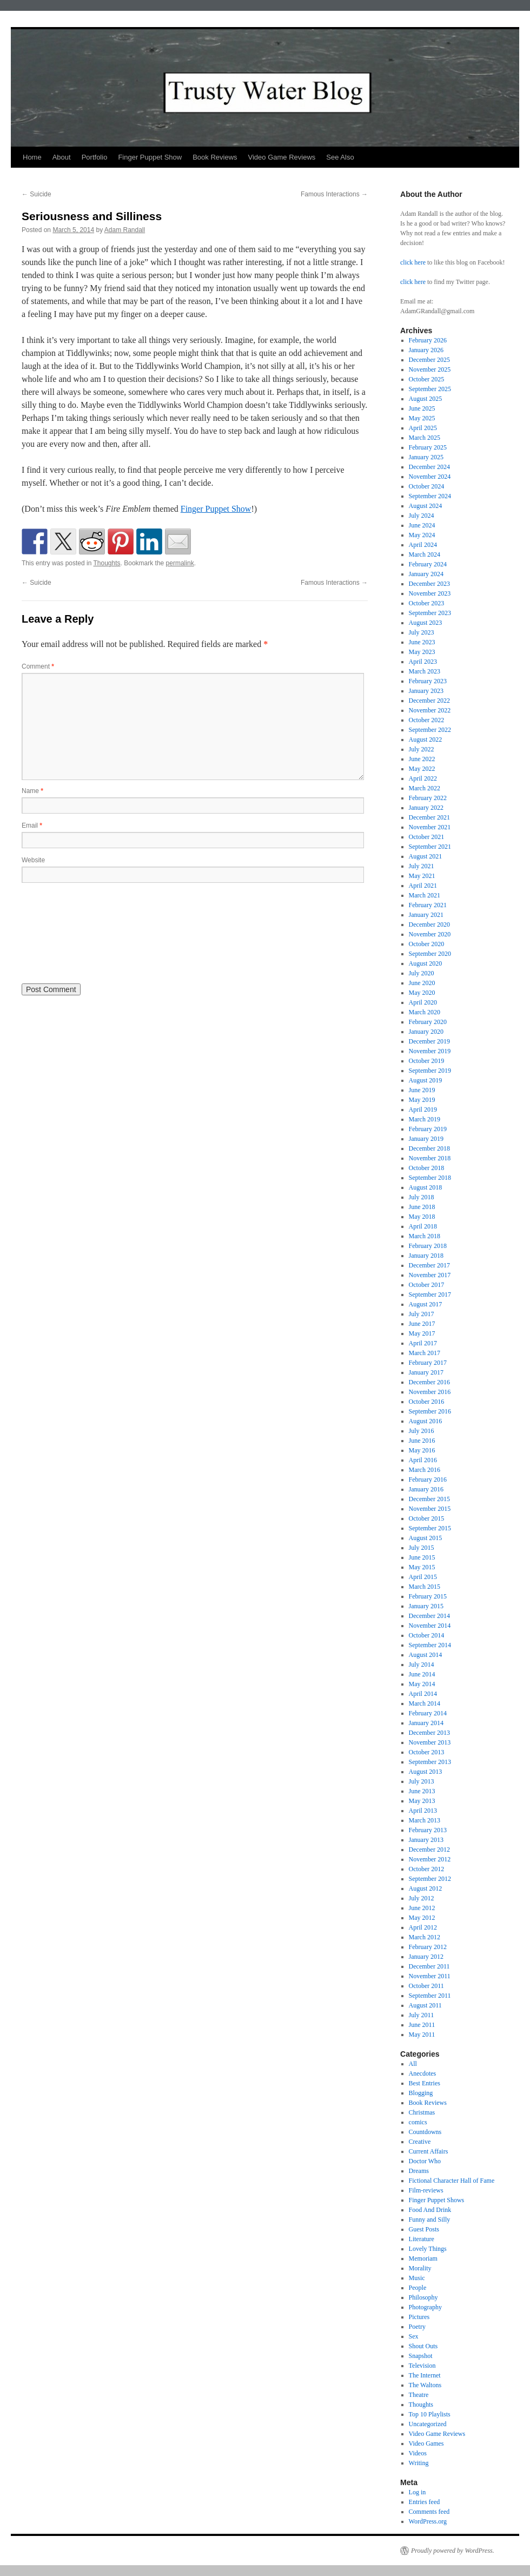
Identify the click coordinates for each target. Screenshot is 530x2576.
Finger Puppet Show (150, 157)
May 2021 (422, 876)
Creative (420, 2141)
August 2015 (425, 1538)
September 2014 (430, 1645)
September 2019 (430, 1070)
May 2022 (422, 768)
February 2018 (428, 1246)
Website (33, 860)
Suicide (36, 194)
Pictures (419, 2317)
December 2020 (429, 924)
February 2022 (428, 798)
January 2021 (426, 915)
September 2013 (430, 1762)
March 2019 (424, 1119)
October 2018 (427, 1168)
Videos (418, 2453)
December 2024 (429, 467)
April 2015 (423, 1577)
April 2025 (423, 428)
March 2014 (424, 1703)
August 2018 (425, 1187)
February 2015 (428, 1596)
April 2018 (423, 1226)
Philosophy (423, 2297)
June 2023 (422, 642)
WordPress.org (428, 2521)
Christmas (422, 2112)
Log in (417, 2492)
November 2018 (430, 1158)
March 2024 (424, 554)
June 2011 (422, 2025)
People (418, 2287)
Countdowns (425, 2132)
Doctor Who (425, 2161)
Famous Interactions (334, 194)
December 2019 (429, 1041)
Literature (421, 2239)
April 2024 (423, 545)
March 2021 (424, 895)
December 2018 (429, 1148)
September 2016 (430, 1411)
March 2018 (424, 1236)
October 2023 (427, 603)
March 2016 (424, 1470)
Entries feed (424, 2502)
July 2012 (421, 1898)
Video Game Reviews (282, 157)
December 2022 (429, 700)
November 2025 (430, 369)
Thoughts (107, 563)
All (413, 2064)
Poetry (417, 2326)
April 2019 (423, 1109)
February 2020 (428, 1022)
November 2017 (430, 1275)
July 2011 (421, 2015)
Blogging (421, 2093)
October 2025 (427, 379)
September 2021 (430, 846)
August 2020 (425, 963)
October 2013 (427, 1752)
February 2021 (428, 905)
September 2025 (430, 389)
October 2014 (427, 1635)
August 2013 (425, 1771)
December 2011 (429, 1966)
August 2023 (425, 622)
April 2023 (423, 661)
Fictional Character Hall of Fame (452, 2180)
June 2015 (422, 1557)
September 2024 (430, 496)
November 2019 (430, 1051)
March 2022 (424, 788)
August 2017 (425, 1304)
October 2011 (426, 1986)
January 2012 (426, 1956)
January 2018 (426, 1255)
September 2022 (430, 730)
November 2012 (430, 1859)
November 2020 (430, 934)
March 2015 (424, 1586)
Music (417, 2278)
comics (418, 2122)
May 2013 (422, 1801)
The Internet (425, 2375)
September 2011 (430, 1995)
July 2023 (421, 632)
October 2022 (427, 720)
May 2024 (422, 535)
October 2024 (427, 486)
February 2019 (428, 1129)
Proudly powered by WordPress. (452, 2550)
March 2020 (424, 1012)
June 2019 (422, 1090)
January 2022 (426, 807)
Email (32, 825)
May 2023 (422, 652)
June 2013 (422, 1791)
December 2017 (429, 1265)
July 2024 (421, 515)
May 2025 (422, 418)
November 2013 (430, 1742)
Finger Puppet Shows (437, 2200)
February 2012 (428, 1947)
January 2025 (426, 457)
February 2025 (428, 447)
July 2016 (421, 1431)
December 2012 (429, 1849)
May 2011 (422, 2034)
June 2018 (422, 1207)
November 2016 (430, 1392)
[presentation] (66, 932)
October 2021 (427, 837)
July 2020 (421, 973)
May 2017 (422, 1333)
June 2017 (422, 1323)
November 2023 (430, 593)
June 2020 (422, 983)
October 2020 (427, 944)
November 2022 (430, 710)
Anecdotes (422, 2073)
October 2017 (427, 1285)
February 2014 (428, 1713)
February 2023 (428, 681)
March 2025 (424, 437)
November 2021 (430, 827)
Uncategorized (428, 2424)
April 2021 (423, 885)
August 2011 (425, 2005)
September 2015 (430, 1528)
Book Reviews (215, 157)
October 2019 (427, 1061)
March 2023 (424, 671)
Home (32, 157)
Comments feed (429, 2511)
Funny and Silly (430, 2219)
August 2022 (425, 739)
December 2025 (429, 360)
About (61, 157)
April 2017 (423, 1343)
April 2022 (423, 778)
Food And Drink (430, 2210)
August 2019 (425, 1080)
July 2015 (421, 1547)
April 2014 (423, 1693)
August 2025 (425, 398)
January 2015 (426, 1606)
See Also (340, 157)
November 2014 (430, 1625)
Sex (414, 2336)
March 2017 (424, 1353)
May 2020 (422, 992)
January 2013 (426, 1840)
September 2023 (430, 613)
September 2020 (430, 953)
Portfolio (95, 157)
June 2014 (422, 1674)
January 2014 (426, 1723)
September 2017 (430, 1294)
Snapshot (421, 2356)
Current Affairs (428, 2151)
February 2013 (428, 1830)
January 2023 (426, 691)
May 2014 (422, 1684)
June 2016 (422, 1440)
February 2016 (428, 1479)
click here (413, 262)
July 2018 (421, 1197)
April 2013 (423, 1810)
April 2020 (423, 1002)
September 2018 (430, 1177)
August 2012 (425, 1888)
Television (422, 2365)
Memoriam (423, 2258)
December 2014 (429, 1616)
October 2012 (427, 1869)
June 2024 (422, 525)
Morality (420, 2268)
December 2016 (429, 1382)
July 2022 (421, 749)
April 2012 (423, 1927)
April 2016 (423, 1460)
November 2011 (430, 1976)
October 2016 (427, 1401)
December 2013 (429, 1732)
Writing (419, 2463)
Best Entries (424, 2083)
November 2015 (430, 1508)
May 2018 (422, 1216)
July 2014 (421, 1664)
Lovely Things (428, 2249)
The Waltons (425, 2385)
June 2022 (422, 759)
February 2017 (428, 1362)
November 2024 (430, 476)
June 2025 (422, 408)
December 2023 (429, 583)
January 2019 (426, 1138)
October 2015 (427, 1518)
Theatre (419, 2395)
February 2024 (428, 564)
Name (32, 791)
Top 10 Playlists (430, 2414)
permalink (180, 563)
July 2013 (421, 1781)
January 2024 (426, 574)
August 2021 (425, 856)
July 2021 (421, 866)
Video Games (426, 2443)
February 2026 (428, 340)
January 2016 (426, 1489)
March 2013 (424, 1820)
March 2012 (424, 1937)
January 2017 (426, 1372)
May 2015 (422, 1567)
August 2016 (425, 1421)
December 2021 (429, 817)
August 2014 (425, 1655)
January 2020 (426, 1031)
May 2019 (422, 1100)
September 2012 (430, 1879)
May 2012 (422, 1917)
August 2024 (425, 506)
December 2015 (429, 1499)
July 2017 (421, 1314)
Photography (425, 2307)
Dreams (419, 2171)
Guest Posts (424, 2229)
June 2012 (422, 1908)
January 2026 (426, 350)
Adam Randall (124, 230)
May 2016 (422, 1450)
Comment (38, 666)
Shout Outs (423, 2346)
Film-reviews (426, 2190)
